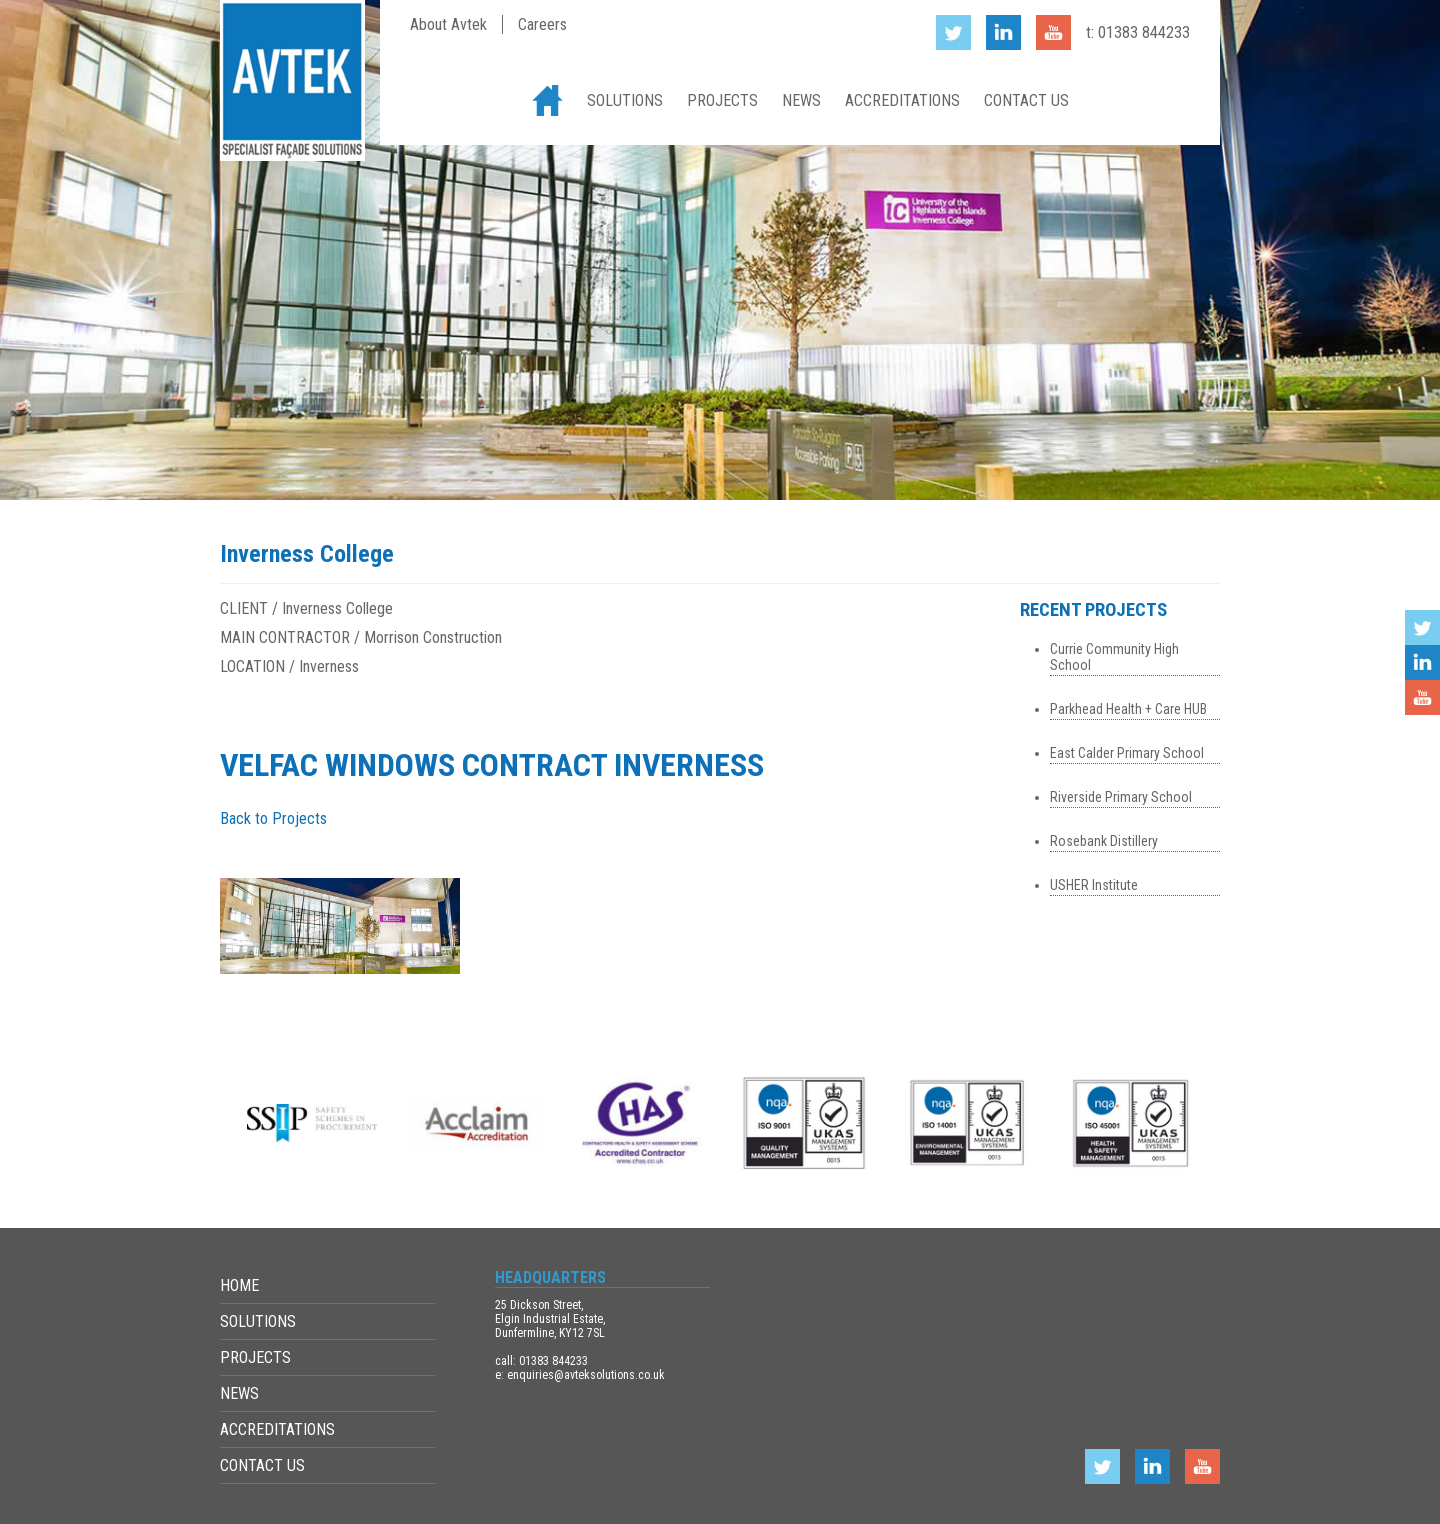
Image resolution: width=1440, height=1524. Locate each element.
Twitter (1422, 627)
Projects (722, 100)
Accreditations (902, 100)
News (801, 100)
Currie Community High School (1114, 657)
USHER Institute (1094, 885)
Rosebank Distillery (1104, 841)
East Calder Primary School (1127, 753)
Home (547, 100)
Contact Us (1026, 100)
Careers (542, 24)
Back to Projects (273, 818)
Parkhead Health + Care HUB (1128, 709)
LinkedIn (1422, 662)
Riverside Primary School (1121, 797)
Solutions (625, 100)
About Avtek (448, 24)
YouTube (1422, 697)
